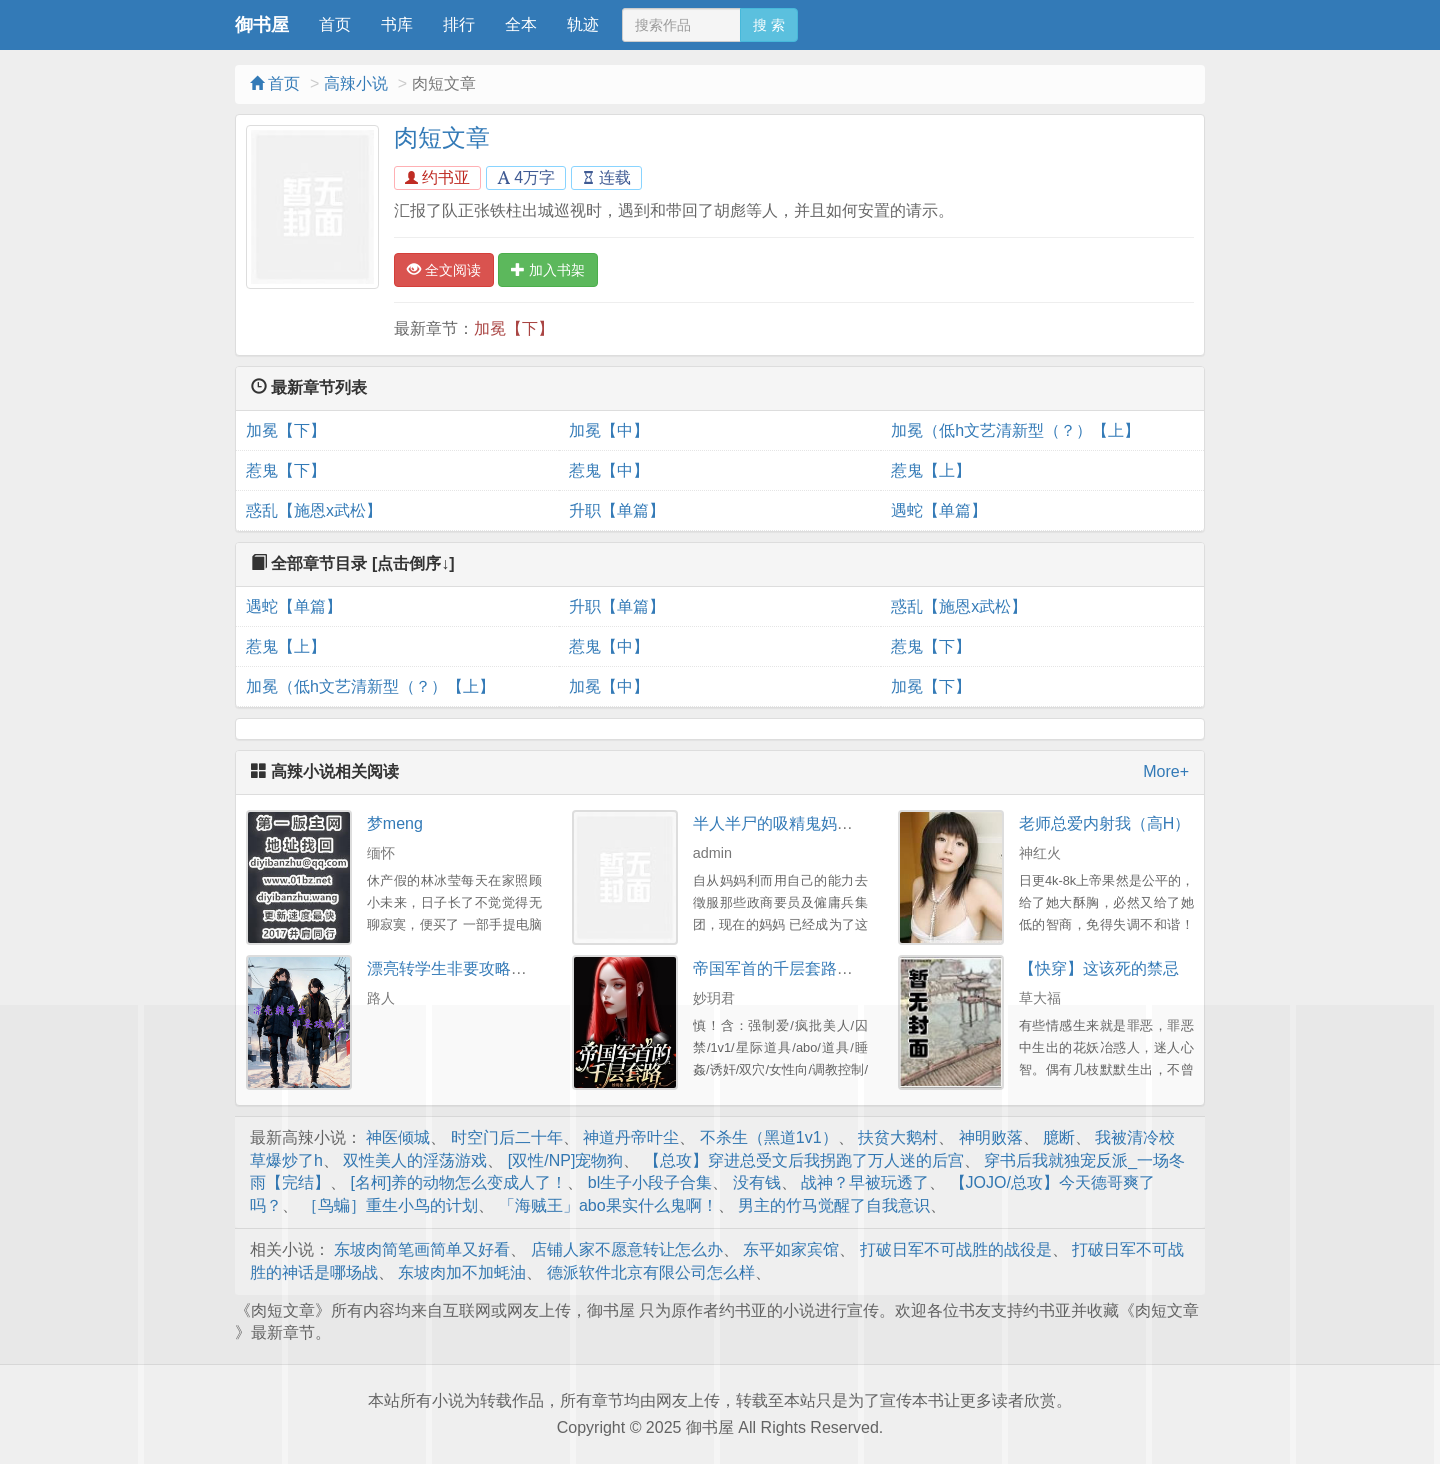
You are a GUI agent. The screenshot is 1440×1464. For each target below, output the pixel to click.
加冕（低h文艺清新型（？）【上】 (1015, 430)
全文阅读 (444, 270)
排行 (459, 24)
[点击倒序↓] (413, 563)
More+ (1166, 771)
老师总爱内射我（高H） (1105, 823)
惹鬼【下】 (286, 470)
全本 (521, 24)
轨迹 (583, 24)
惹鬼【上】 (931, 470)
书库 (397, 24)
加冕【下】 (514, 328)
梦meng (395, 823)
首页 (335, 24)
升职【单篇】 (617, 510)
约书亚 (437, 177)
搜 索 (769, 25)
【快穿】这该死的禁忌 (1099, 968)
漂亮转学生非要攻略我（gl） (469, 968)
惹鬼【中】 (609, 470)
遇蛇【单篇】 (939, 510)
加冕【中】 (609, 430)
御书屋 (262, 25)
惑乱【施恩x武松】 (314, 510)
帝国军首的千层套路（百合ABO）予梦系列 (846, 968)
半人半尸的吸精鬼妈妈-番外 (791, 823)
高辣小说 (356, 83)
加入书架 (548, 270)
